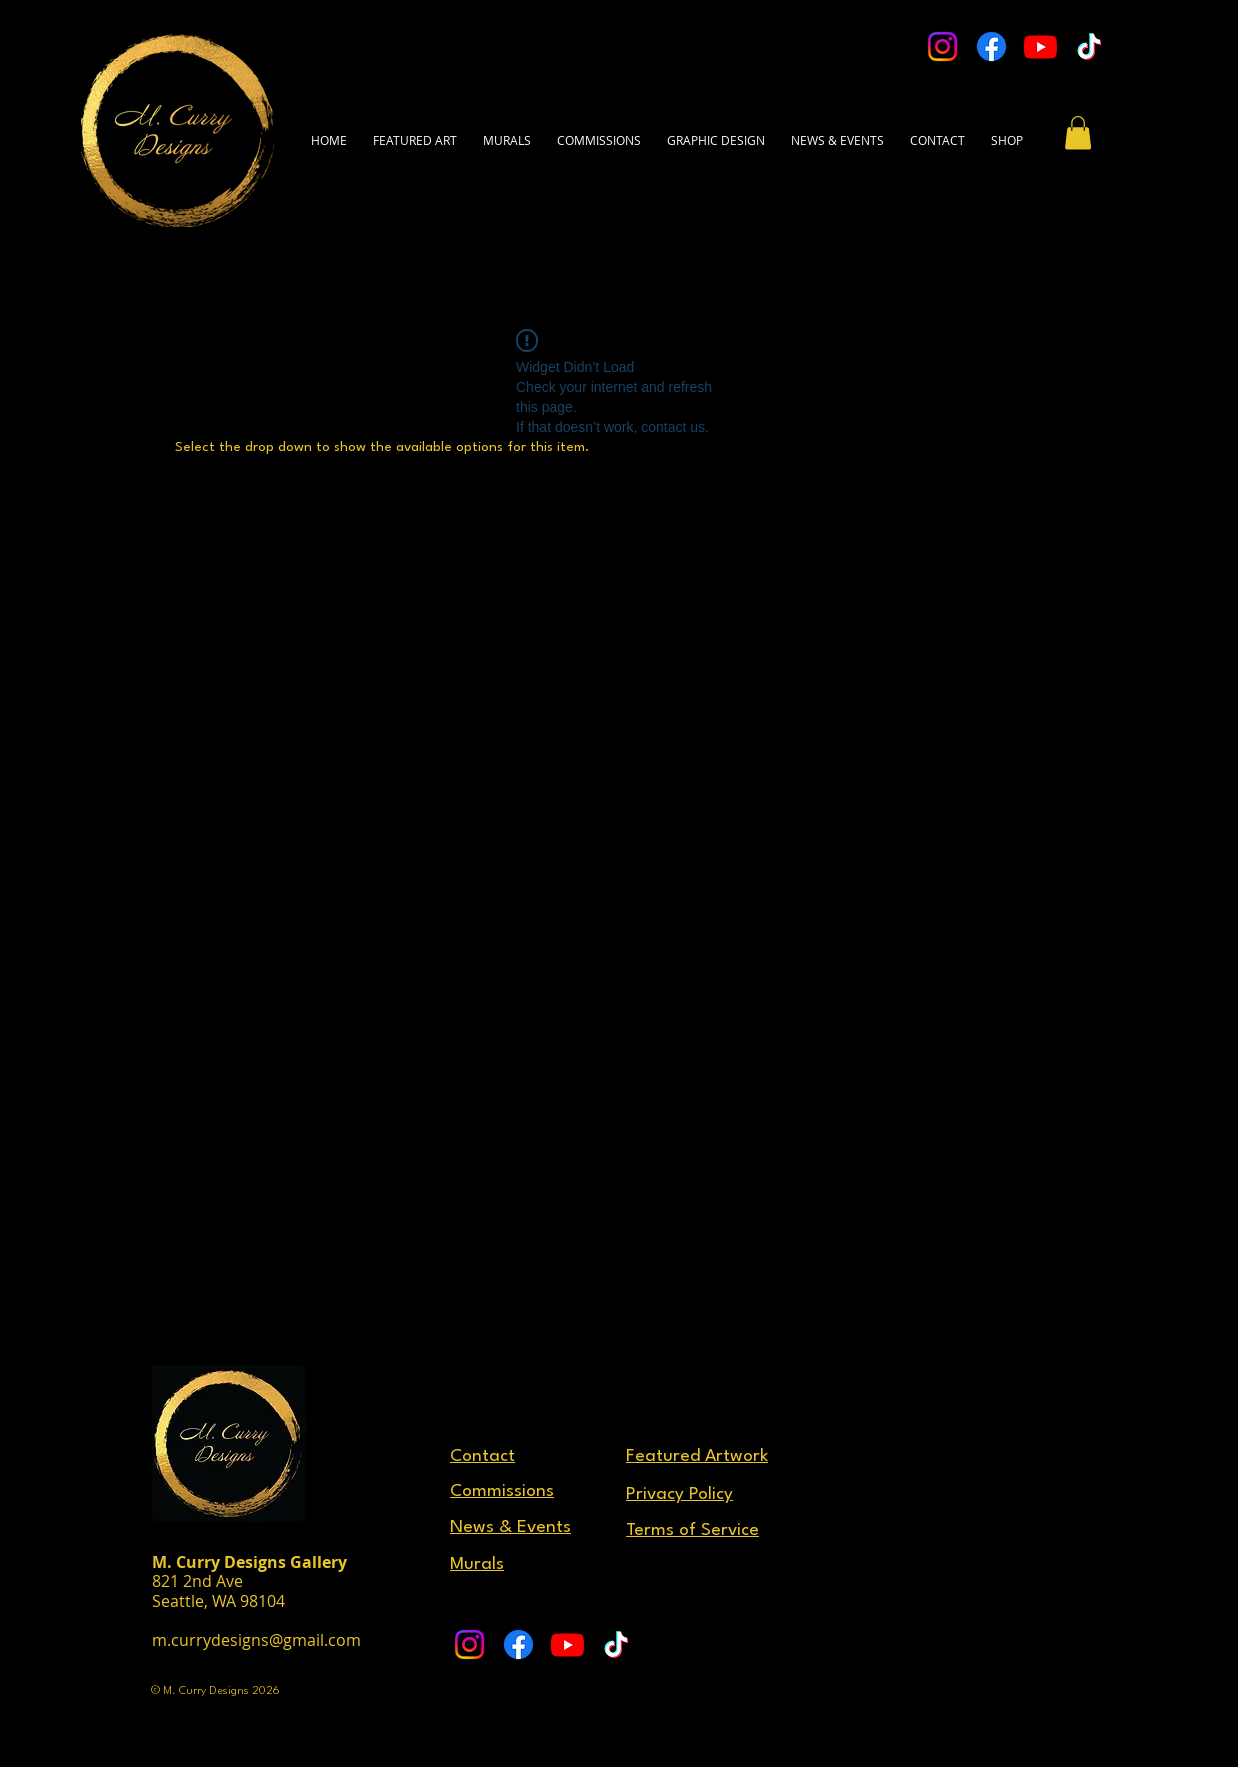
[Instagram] (942, 46)
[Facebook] (991, 46)
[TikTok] (1089, 46)
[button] (937, 131)
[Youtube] (1040, 46)
